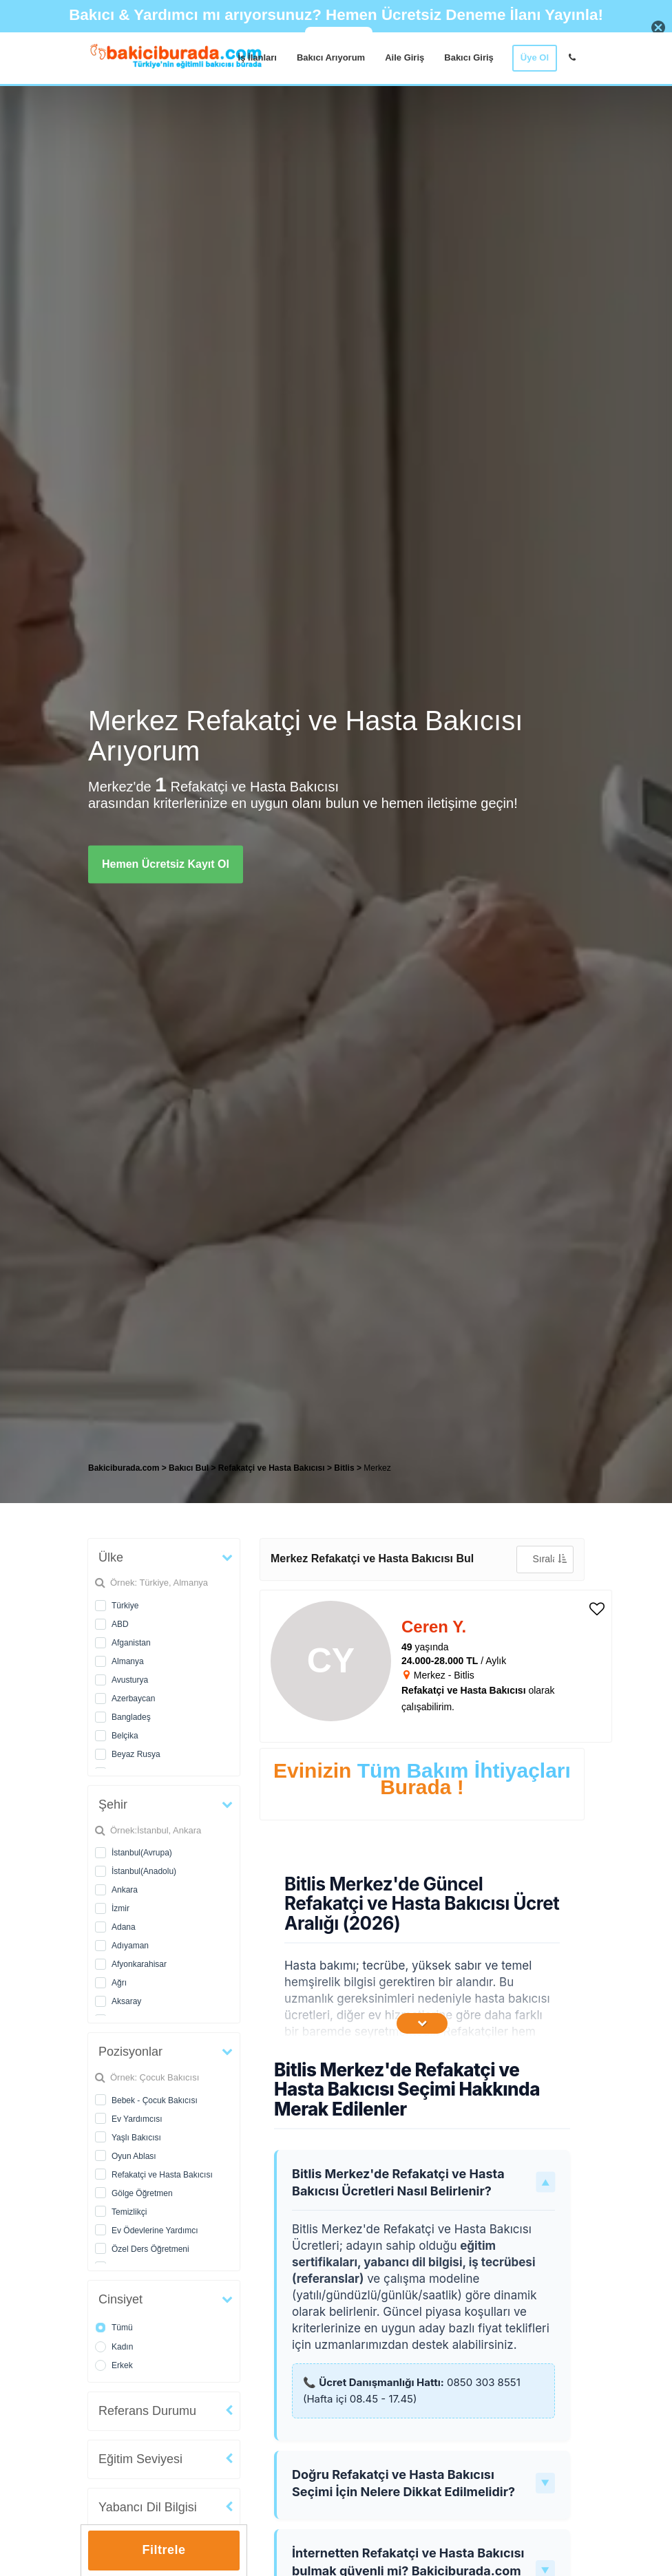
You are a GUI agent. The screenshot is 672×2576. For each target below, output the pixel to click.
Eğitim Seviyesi (140, 2459)
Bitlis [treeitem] (345, 1468)
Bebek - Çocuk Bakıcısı (155, 2100)
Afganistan (131, 1643)
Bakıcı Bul (189, 1468)
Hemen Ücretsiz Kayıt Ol (165, 864)
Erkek (122, 2365)
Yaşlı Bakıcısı (136, 2137)
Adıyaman (130, 1945)
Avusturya (130, 1680)
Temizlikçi (129, 2212)
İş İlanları (257, 57)
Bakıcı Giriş (469, 57)
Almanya (128, 1661)
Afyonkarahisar (139, 1964)
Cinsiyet (120, 2299)
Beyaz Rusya (136, 1754)
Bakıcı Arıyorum (331, 57)
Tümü (122, 2327)
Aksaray (126, 2001)
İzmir (120, 1908)
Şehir (112, 1804)
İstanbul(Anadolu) (144, 1871)
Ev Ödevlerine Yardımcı (155, 2230)
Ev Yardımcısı (137, 2119)
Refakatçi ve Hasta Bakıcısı (162, 2175)
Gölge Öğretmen (142, 2193)
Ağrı (119, 1983)
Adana (124, 1927)
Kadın (122, 2347)
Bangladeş (131, 1717)
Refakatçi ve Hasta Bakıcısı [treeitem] (272, 1468)
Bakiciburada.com (123, 1468)
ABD (120, 1624)
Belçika (125, 1736)
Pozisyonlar (130, 2051)
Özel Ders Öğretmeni (150, 2249)
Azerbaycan (133, 1698)
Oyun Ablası (134, 2156)
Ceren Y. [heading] (433, 1626)
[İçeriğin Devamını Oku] (422, 2023)
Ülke (110, 1557)
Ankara (125, 1890)
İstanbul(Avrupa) (142, 1853)
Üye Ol (535, 57)
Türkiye (125, 1605)
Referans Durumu (147, 2411)
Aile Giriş (404, 57)
